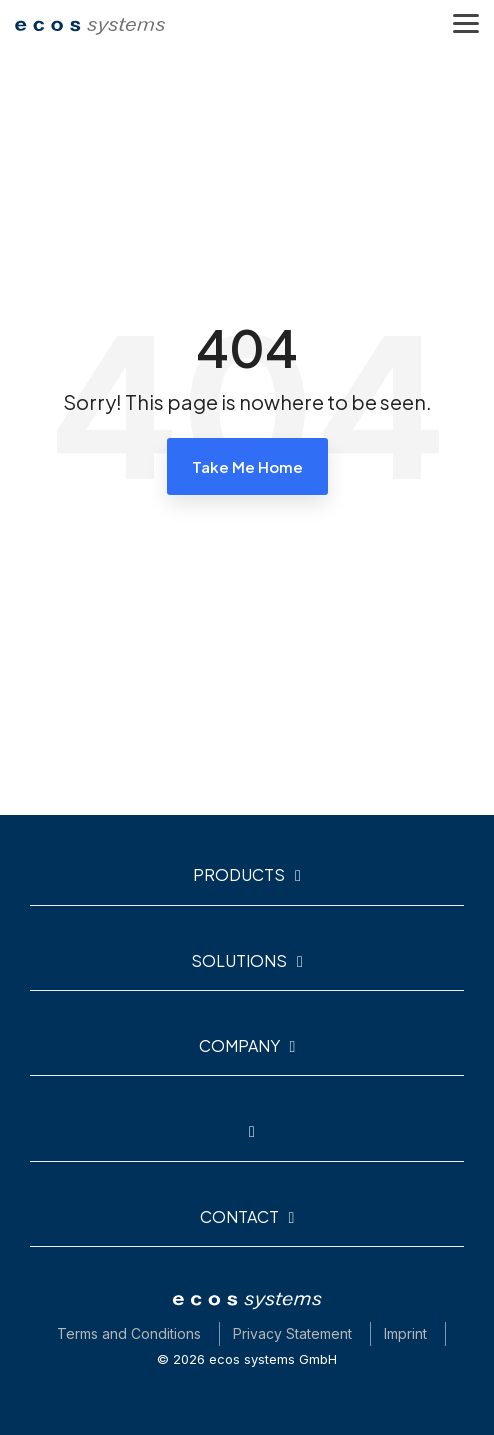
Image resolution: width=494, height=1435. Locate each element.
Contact (239, 1217)
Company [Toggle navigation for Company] (239, 1046)
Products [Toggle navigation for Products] (239, 875)
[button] (466, 22)
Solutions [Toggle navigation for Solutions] (239, 961)
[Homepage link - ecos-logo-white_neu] (247, 1303)
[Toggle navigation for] (247, 1140)
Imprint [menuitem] (405, 1333)
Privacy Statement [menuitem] (292, 1333)
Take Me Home (247, 466)
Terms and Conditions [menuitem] (129, 1333)
